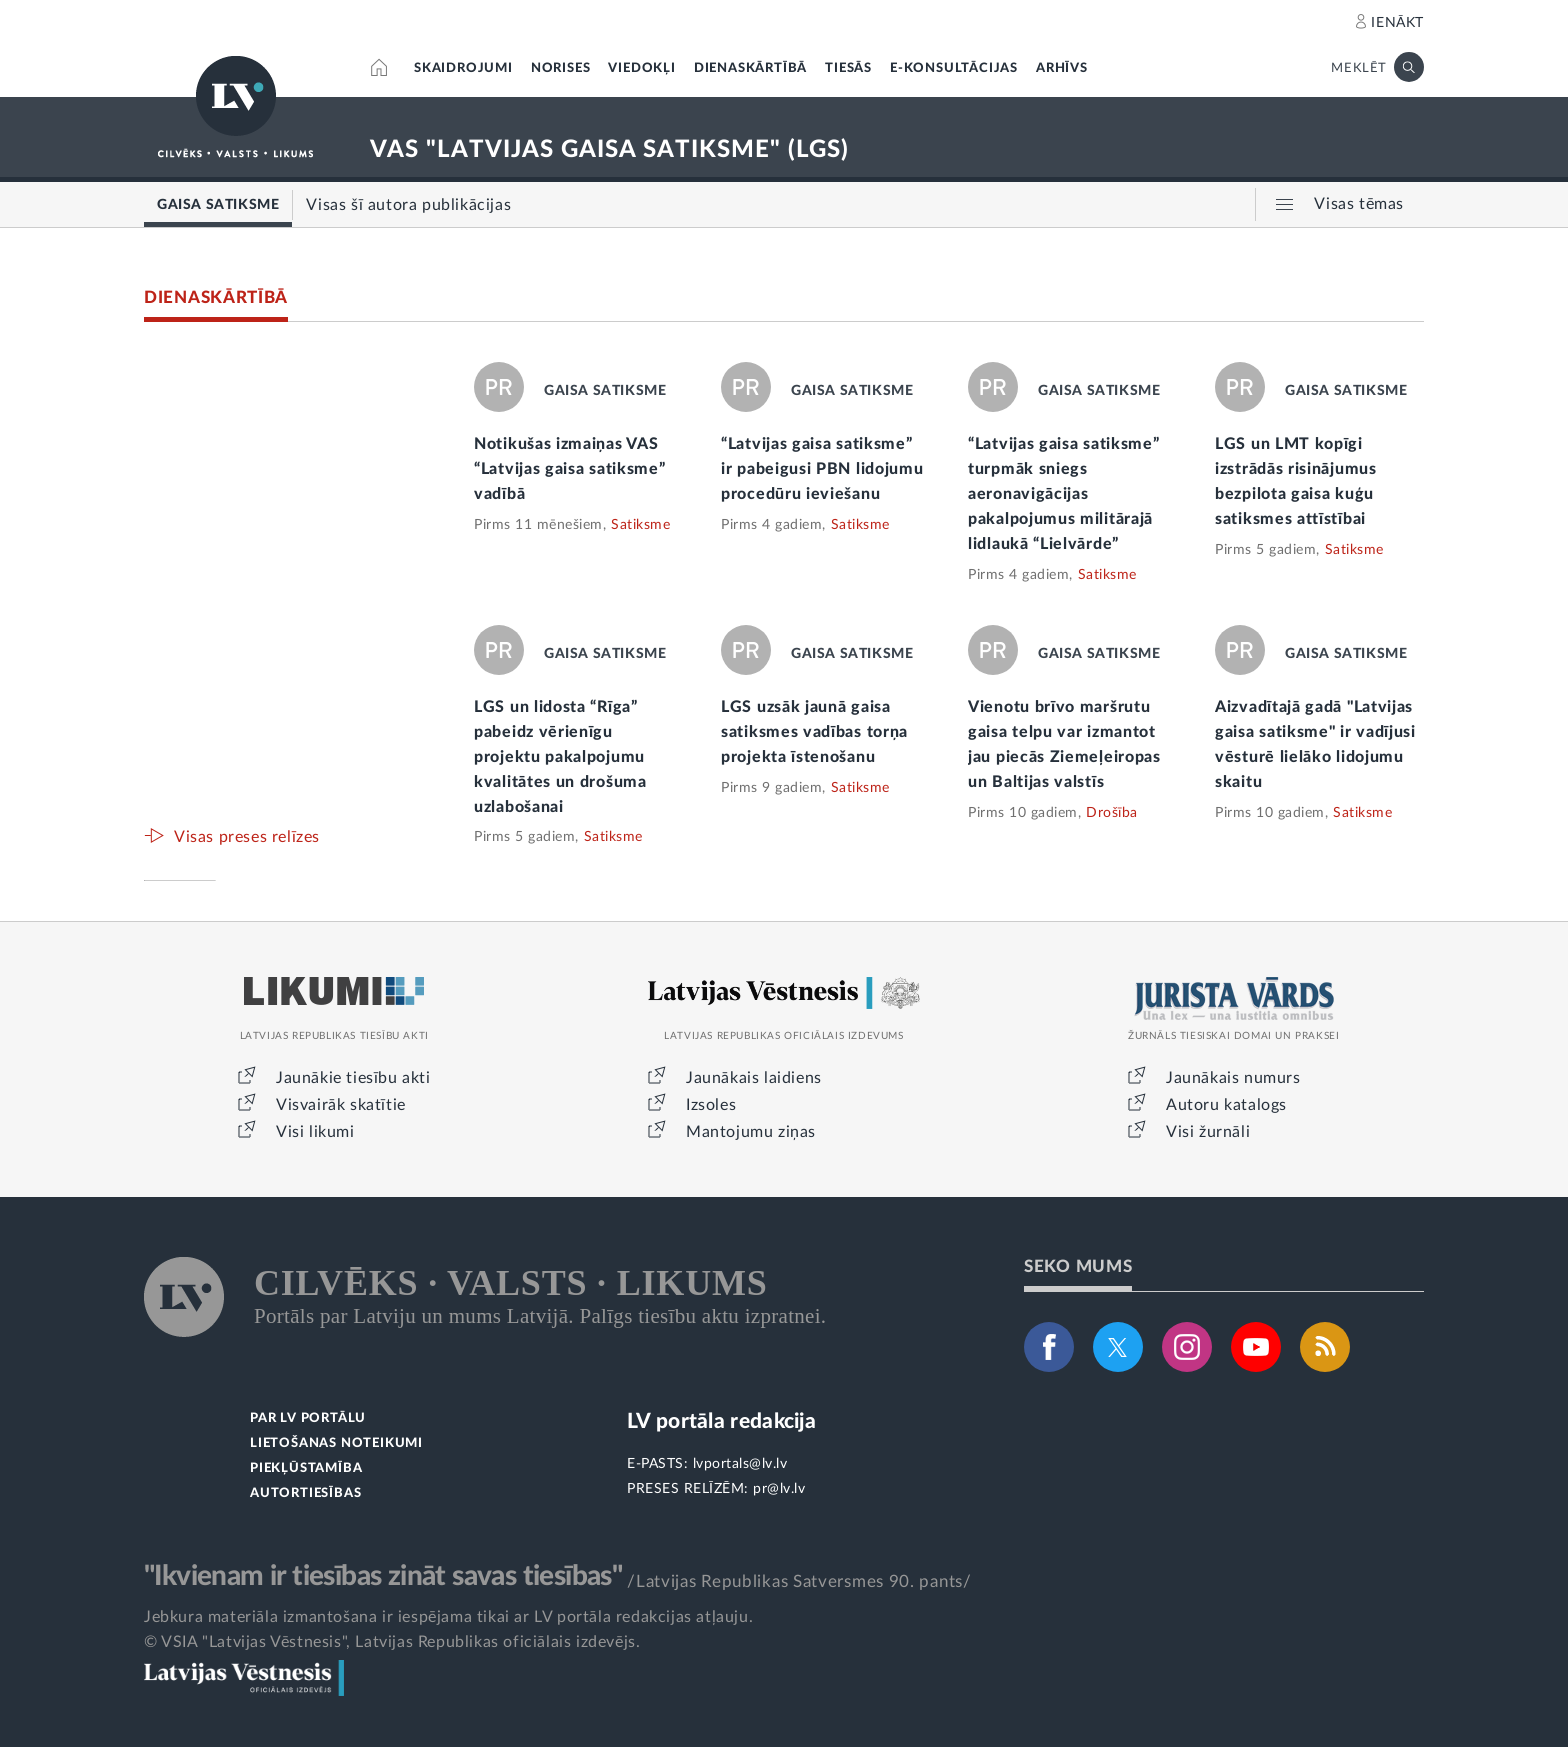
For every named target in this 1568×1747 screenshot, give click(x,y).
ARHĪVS (1062, 68)
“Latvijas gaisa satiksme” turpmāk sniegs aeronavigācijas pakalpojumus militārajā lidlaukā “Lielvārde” (1064, 494)
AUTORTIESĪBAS (305, 1493)
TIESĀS (848, 68)
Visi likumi (315, 1132)
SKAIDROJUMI (463, 68)
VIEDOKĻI (641, 68)
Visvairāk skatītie (341, 1105)
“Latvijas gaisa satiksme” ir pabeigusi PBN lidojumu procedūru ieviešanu (822, 469)
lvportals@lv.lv (740, 1464)
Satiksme (640, 525)
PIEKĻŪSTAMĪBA (306, 1468)
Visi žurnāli (1208, 1132)
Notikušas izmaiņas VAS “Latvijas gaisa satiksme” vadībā (570, 469)
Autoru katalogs (1226, 1105)
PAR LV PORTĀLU (308, 1418)
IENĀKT (1397, 23)
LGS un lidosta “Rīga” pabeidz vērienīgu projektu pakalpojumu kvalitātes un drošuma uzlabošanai (560, 757)
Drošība (1112, 813)
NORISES (561, 68)
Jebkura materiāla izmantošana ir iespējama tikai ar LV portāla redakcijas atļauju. (448, 1617)
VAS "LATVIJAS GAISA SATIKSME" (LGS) (609, 150)
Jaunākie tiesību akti (353, 1078)
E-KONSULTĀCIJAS (954, 68)
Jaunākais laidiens (754, 1078)
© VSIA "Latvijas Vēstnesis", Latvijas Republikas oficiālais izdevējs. (392, 1642)
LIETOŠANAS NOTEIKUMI (336, 1443)
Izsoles (711, 1105)
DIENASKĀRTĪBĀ (750, 68)
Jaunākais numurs (1233, 1078)
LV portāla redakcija (721, 1421)
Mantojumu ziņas (751, 1132)
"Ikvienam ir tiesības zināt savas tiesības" (383, 1576)
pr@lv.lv (779, 1489)
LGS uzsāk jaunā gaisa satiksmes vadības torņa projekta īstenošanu (814, 732)
